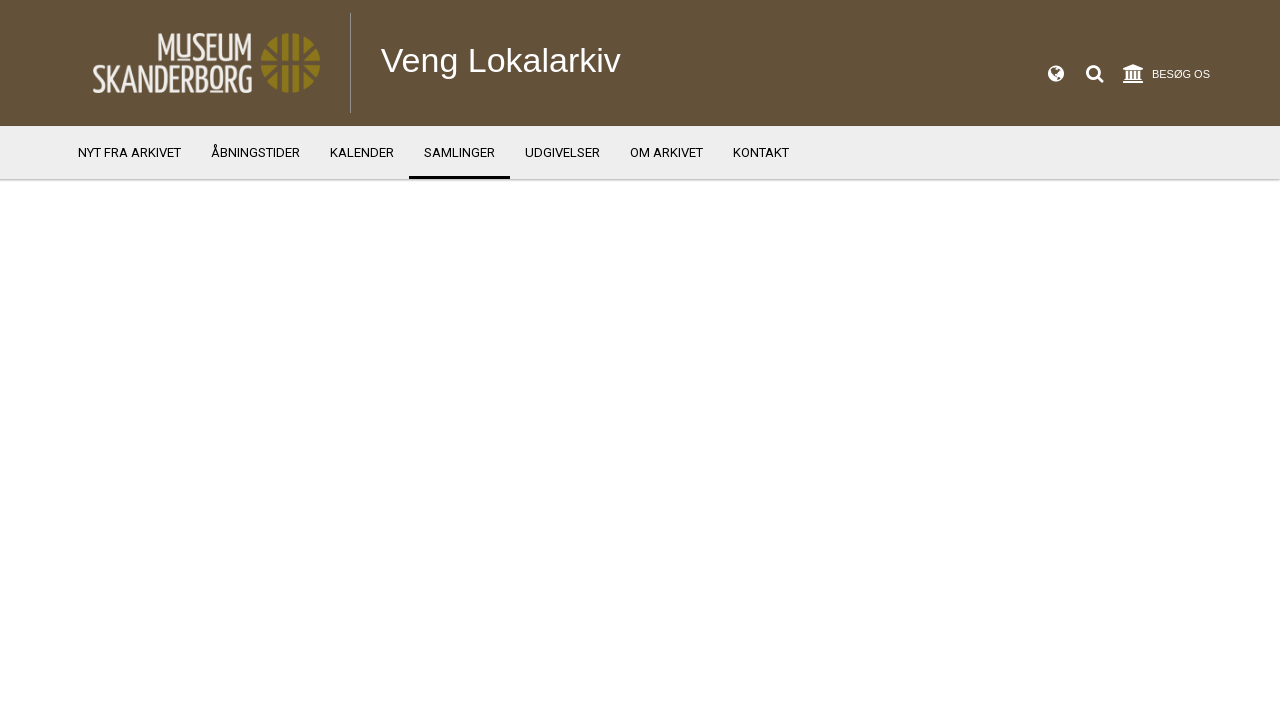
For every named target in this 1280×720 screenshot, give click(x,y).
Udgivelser (562, 152)
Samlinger (459, 152)
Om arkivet (666, 152)
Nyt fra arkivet (129, 152)
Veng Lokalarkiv (501, 60)
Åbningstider (255, 152)
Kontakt (761, 152)
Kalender (362, 152)
